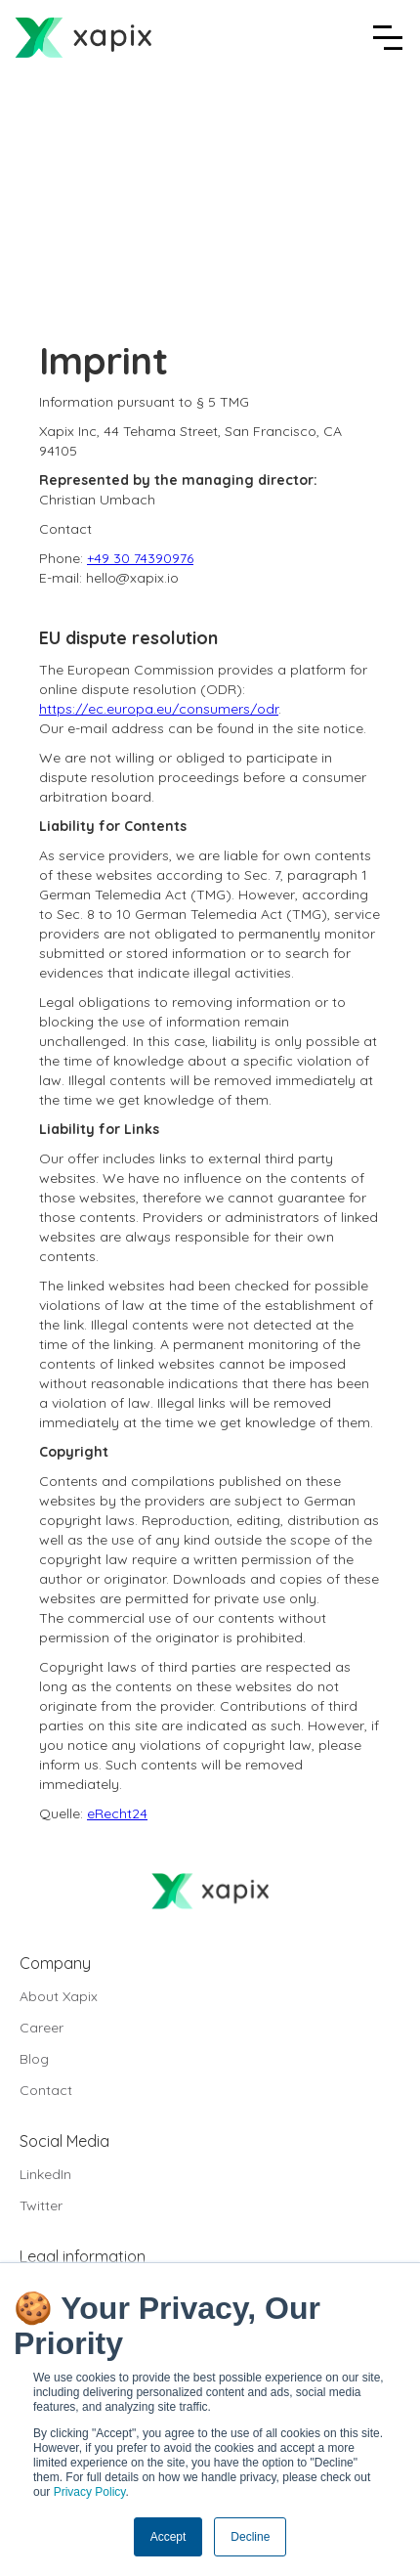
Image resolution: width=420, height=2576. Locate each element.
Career (41, 2027)
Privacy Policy (90, 2492)
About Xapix (59, 1996)
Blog (34, 2059)
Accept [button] (168, 2537)
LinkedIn (45, 2174)
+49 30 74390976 (140, 558)
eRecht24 (117, 1813)
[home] (83, 38)
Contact (46, 2090)
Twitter (41, 2205)
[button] (388, 37)
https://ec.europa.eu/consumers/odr (158, 709)
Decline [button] (250, 2537)
